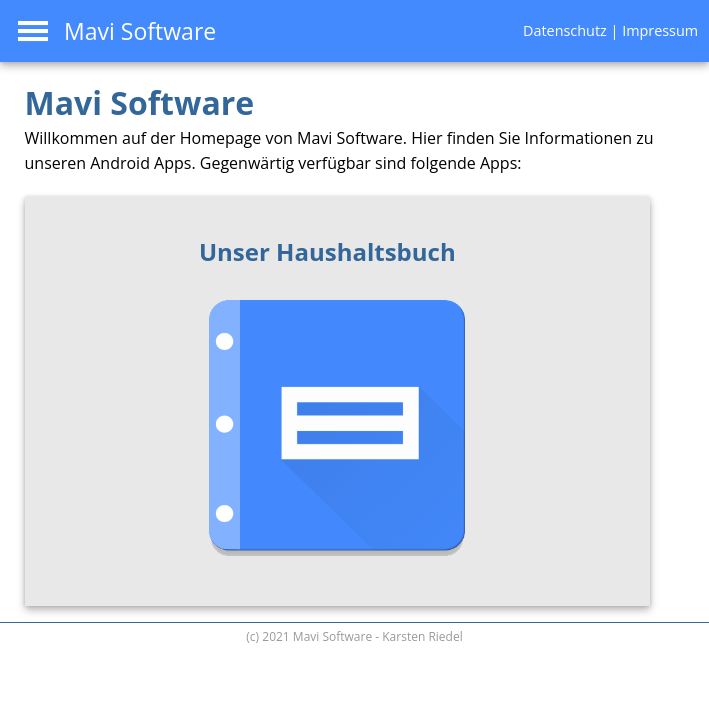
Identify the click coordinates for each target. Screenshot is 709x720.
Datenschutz (565, 30)
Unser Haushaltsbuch (327, 251)
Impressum (660, 30)
